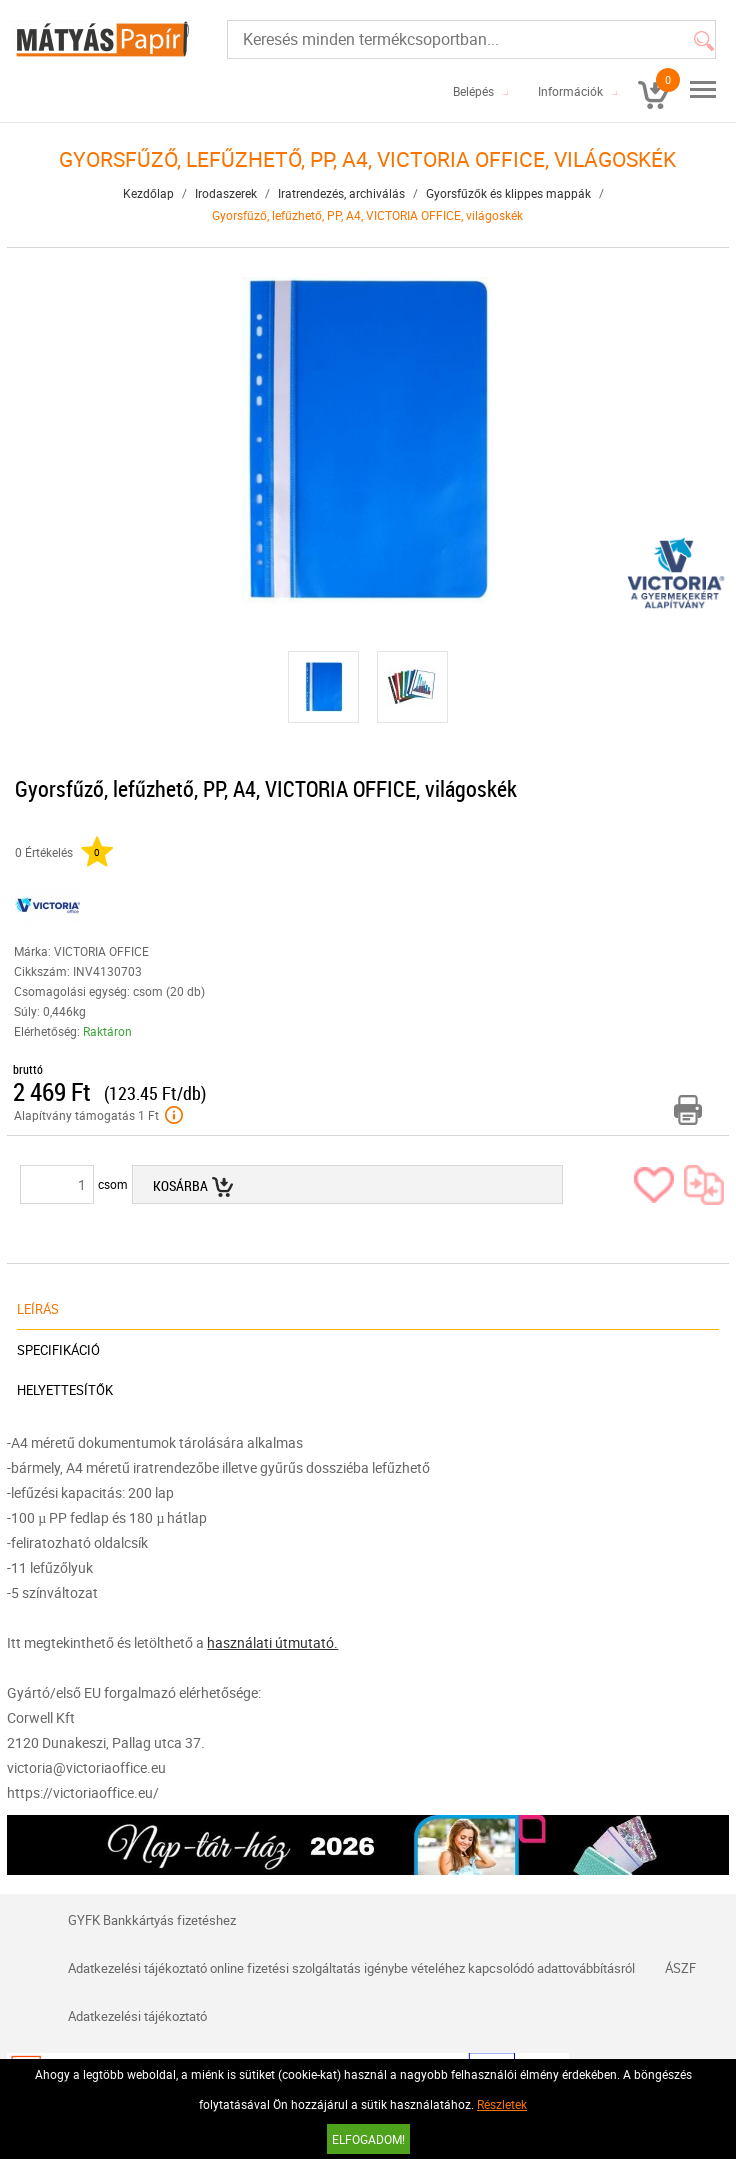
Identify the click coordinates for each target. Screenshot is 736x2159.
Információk (570, 91)
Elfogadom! (368, 2139)
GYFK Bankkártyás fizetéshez (152, 1920)
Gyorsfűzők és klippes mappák (508, 193)
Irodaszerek (226, 193)
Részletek (502, 2104)
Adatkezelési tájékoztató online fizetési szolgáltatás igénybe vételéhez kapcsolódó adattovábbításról (351, 1968)
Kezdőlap (148, 193)
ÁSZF (680, 1968)
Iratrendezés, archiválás (341, 193)
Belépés (473, 91)
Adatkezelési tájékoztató (137, 2016)
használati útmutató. (272, 1642)
